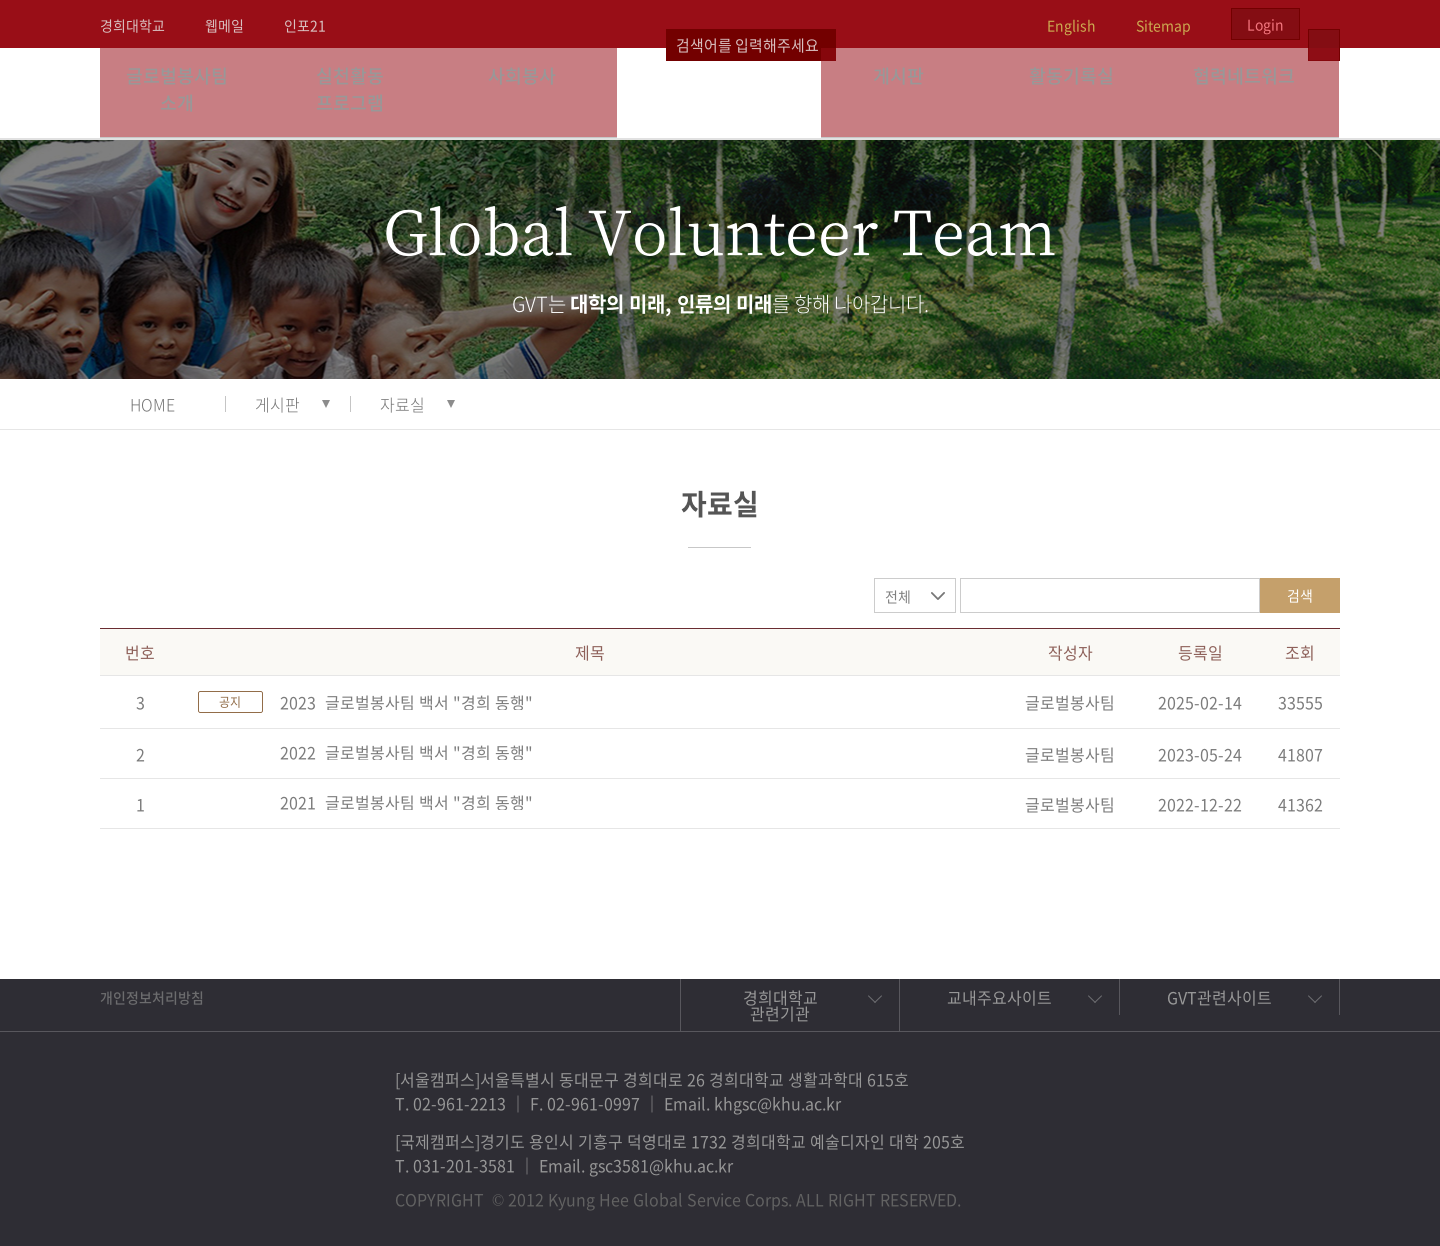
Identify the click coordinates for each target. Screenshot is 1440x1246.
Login (1265, 24)
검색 (1300, 595)
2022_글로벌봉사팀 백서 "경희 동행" (406, 752)
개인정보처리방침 (152, 997)
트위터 (1210, 1190)
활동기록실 (1080, 92)
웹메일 (224, 25)
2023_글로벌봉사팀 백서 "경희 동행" (406, 702)
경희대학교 (132, 25)
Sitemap (1163, 25)
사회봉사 (531, 92)
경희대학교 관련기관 (780, 1005)
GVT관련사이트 (1219, 997)
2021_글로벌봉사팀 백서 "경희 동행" (406, 802)
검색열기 (1324, 24)
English (1071, 25)
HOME (152, 404)
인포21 (305, 25)
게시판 (908, 92)
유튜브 (1302, 1190)
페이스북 (1164, 1190)
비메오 (1256, 1190)
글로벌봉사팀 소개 (186, 92)
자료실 (402, 404)
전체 (898, 596)
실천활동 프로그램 (358, 92)
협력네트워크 (1253, 92)
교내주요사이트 (999, 997)
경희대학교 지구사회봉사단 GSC (720, 92)
